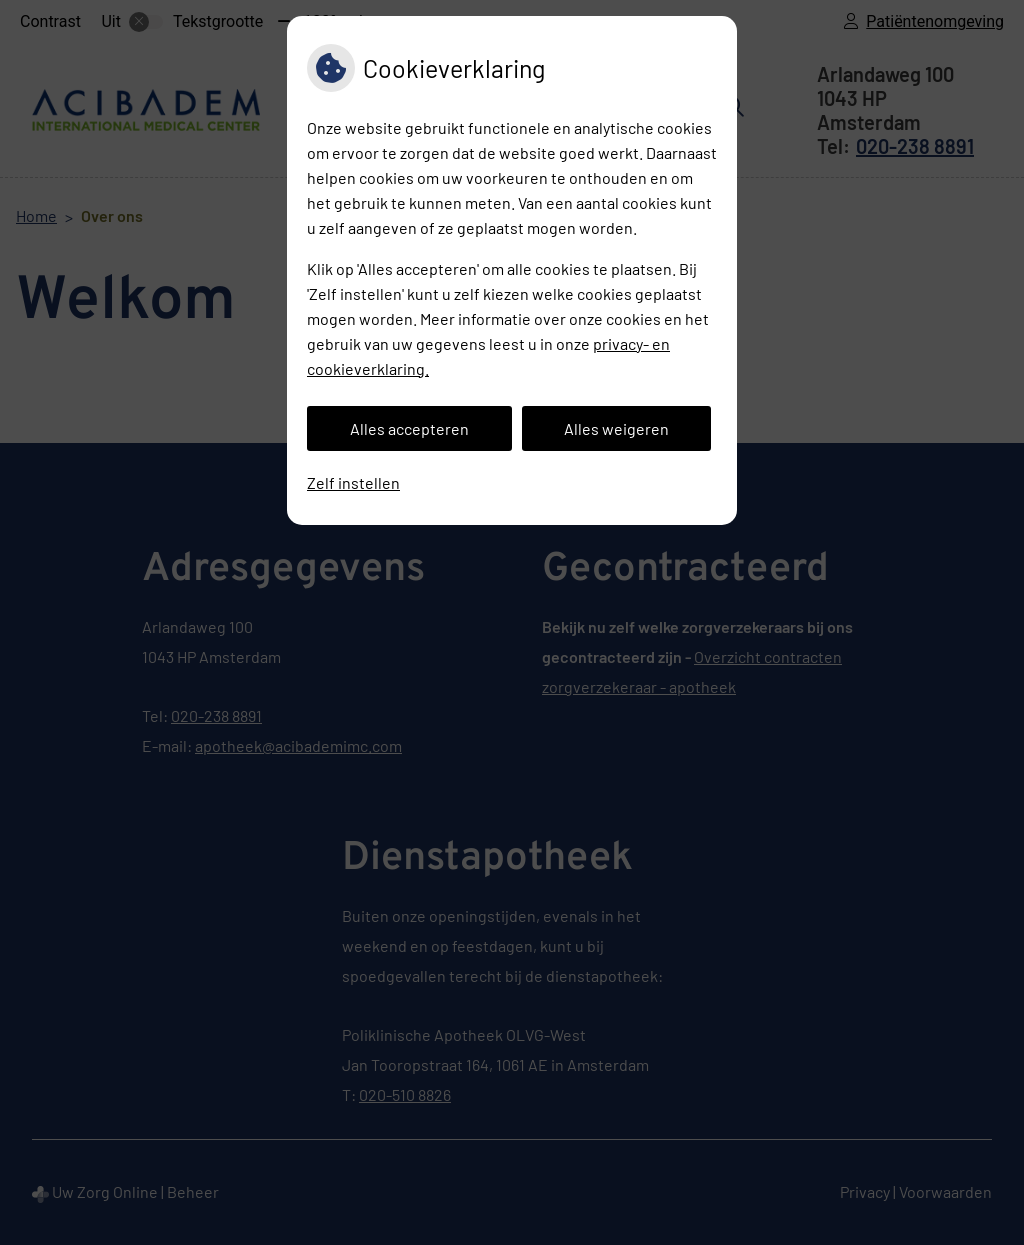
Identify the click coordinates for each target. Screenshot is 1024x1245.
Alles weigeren (616, 428)
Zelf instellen (353, 482)
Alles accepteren (409, 428)
